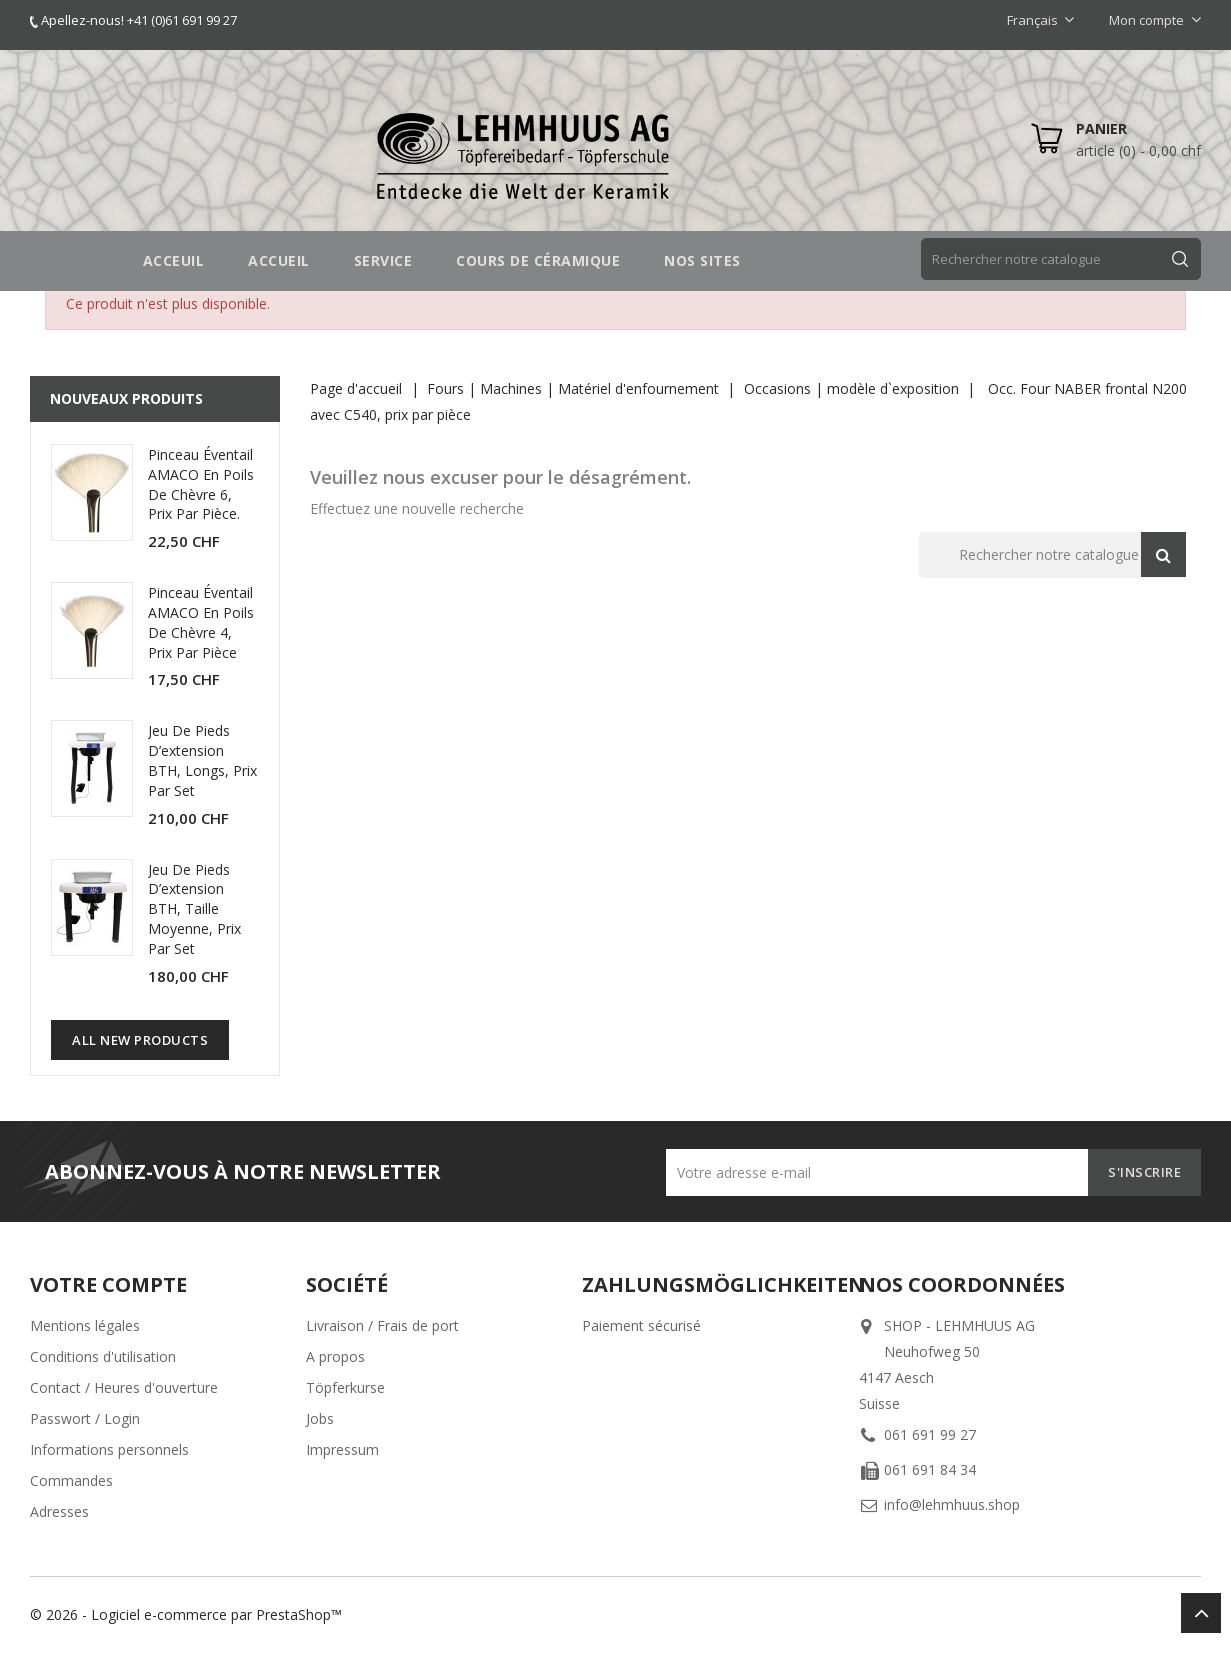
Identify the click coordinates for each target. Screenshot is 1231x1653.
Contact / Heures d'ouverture (124, 1387)
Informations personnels (109, 1449)
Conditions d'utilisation (103, 1356)
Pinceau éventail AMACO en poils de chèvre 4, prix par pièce (201, 622)
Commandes (71, 1480)
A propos (335, 1356)
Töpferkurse (345, 1387)
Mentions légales (85, 1325)
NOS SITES (702, 260)
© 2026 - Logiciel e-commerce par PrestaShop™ (186, 1614)
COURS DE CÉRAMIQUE (538, 260)
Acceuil (174, 260)
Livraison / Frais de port (382, 1325)
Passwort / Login (85, 1418)
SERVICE (383, 260)
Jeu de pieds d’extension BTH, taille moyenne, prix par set (194, 909)
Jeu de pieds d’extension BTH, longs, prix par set (202, 760)
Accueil (279, 260)
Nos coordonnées (962, 1284)
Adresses (59, 1511)
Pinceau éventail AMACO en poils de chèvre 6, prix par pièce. (201, 484)
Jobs (320, 1418)
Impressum (342, 1449)
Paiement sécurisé (641, 1325)
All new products (140, 1040)
